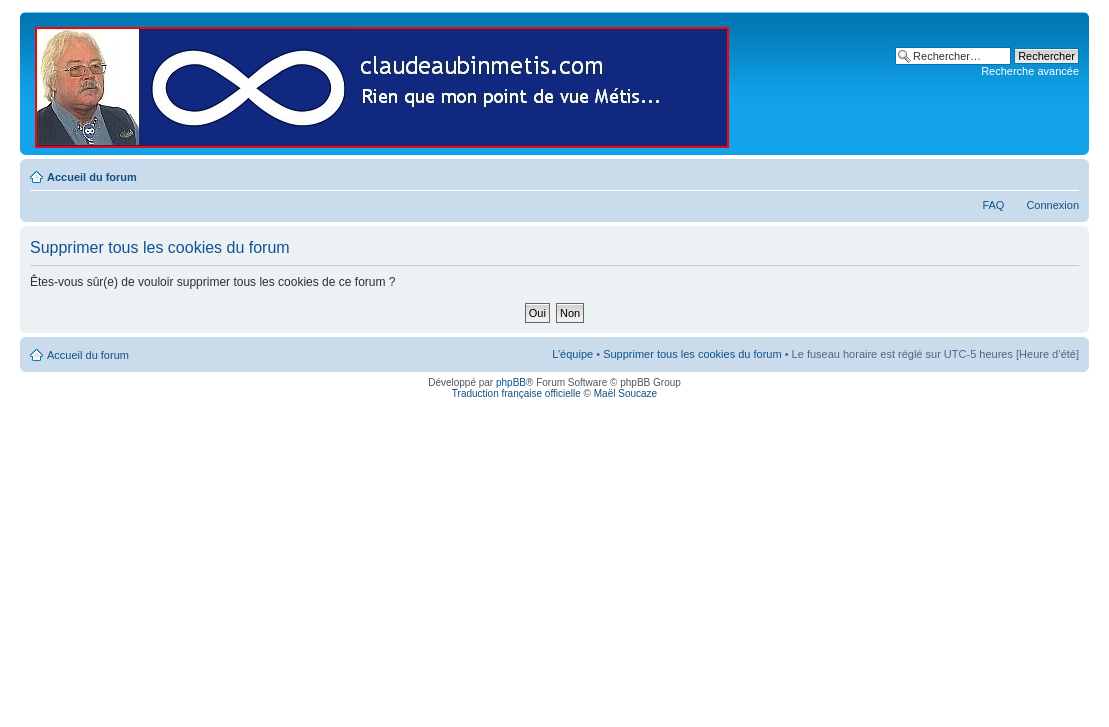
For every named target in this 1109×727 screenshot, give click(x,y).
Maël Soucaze (625, 393)
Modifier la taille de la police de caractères (1064, 173)
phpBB (511, 382)
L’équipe (572, 354)
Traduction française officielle (516, 393)
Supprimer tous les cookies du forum (692, 354)
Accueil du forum (92, 177)
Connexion (1052, 205)
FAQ (993, 205)
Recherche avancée (1030, 71)
